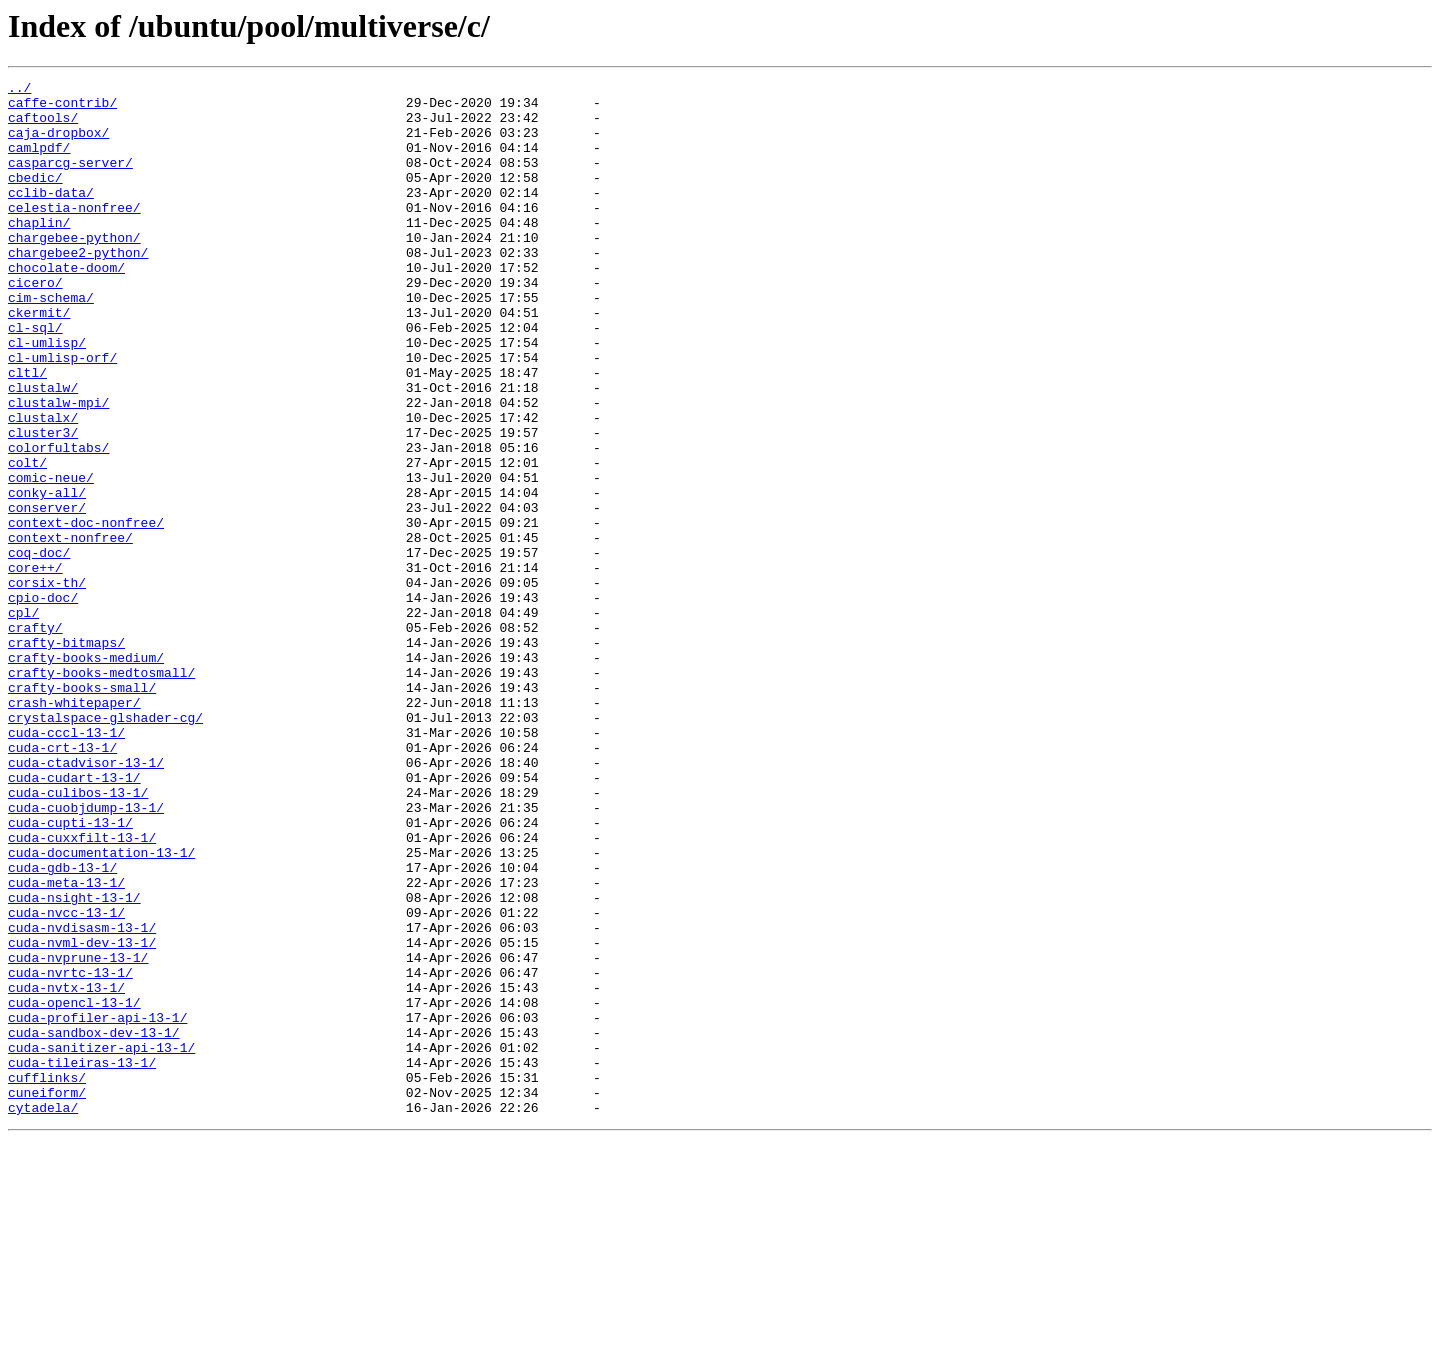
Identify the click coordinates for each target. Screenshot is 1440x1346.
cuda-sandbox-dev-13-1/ (94, 1224)
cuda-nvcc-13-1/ (66, 1080)
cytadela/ (43, 1314)
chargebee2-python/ (78, 288)
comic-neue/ (51, 558)
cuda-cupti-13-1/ (70, 972)
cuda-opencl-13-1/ (74, 1188)
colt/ (27, 540)
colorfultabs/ (58, 522)
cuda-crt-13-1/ (62, 882)
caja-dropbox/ (58, 144)
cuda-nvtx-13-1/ (66, 1170)
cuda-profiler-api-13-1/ (97, 1206)
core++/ (35, 666)
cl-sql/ (35, 378)
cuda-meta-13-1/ (66, 1044)
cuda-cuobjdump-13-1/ (86, 954)
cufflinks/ (47, 1278)
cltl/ (27, 432)
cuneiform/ (47, 1296)
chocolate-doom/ (66, 306)
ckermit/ (39, 360)
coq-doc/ (39, 648)
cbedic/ (35, 198)
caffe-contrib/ (62, 108)
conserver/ (47, 594)
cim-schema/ (51, 342)
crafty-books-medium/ (86, 774)
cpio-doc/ (43, 702)
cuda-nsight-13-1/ (74, 1062)
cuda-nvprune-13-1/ (78, 1134)
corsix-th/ (47, 684)
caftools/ (43, 126)
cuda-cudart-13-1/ (74, 918)
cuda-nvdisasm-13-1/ (82, 1098)
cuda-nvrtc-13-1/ (70, 1152)
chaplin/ (39, 252)
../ (19, 90)
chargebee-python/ (74, 270)
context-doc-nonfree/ (86, 612)
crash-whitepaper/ (74, 828)
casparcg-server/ (70, 180)
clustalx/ (43, 486)
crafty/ (35, 738)
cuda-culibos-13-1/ (78, 936)
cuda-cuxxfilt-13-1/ (82, 990)
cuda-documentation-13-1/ (101, 1008)
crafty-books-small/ (82, 810)
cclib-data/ (51, 216)
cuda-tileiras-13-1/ (82, 1260)
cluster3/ (43, 504)
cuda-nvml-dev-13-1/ (82, 1116)
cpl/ (23, 720)
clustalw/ (43, 450)
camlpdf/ (39, 162)
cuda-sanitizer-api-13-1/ (101, 1242)
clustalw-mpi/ (58, 468)
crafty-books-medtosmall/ (101, 792)
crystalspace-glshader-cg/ (105, 846)
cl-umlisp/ (47, 396)
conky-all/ (47, 576)
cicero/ (35, 324)
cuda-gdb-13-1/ (62, 1026)
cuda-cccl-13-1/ (66, 864)
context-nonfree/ (70, 630)
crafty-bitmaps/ (66, 756)
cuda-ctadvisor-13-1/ (86, 900)
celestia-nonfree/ (74, 234)
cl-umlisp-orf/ (62, 414)
